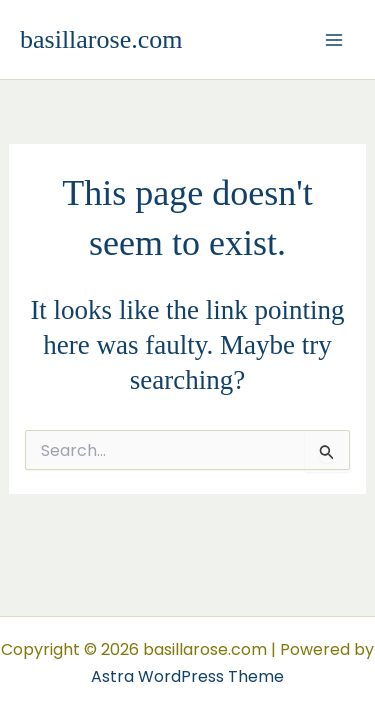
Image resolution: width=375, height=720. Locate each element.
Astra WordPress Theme (187, 676)
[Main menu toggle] (334, 39)
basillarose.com (101, 39)
